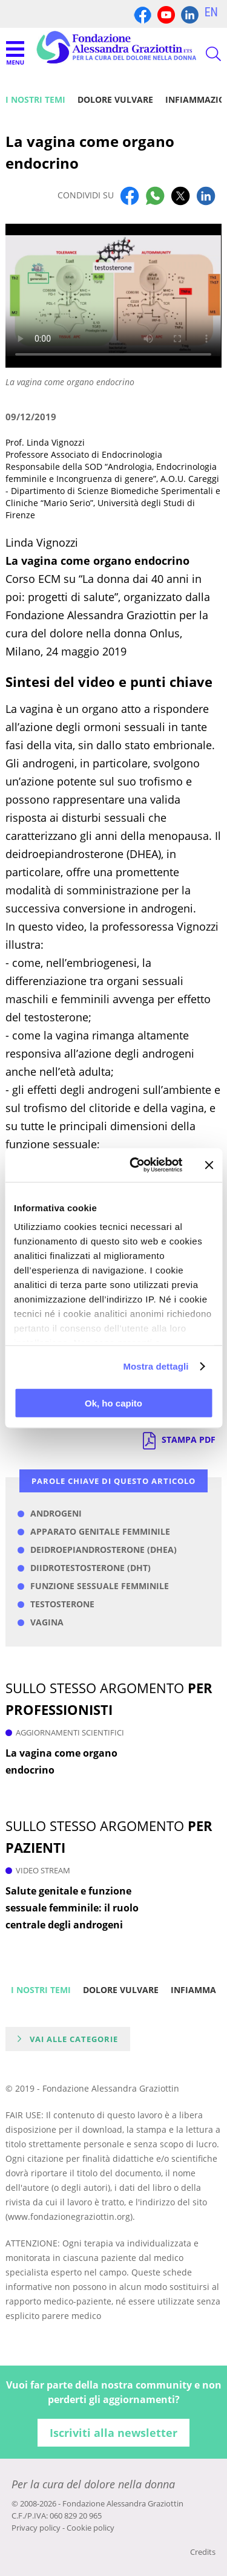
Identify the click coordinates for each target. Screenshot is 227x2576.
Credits (202, 2551)
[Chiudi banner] (209, 1164)
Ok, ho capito (113, 1402)
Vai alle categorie (74, 2039)
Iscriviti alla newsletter (113, 2432)
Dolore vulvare (115, 99)
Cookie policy (90, 2527)
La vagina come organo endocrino (61, 1761)
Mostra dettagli (155, 1366)
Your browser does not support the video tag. (113, 296)
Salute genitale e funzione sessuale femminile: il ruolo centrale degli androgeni (72, 1907)
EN (211, 12)
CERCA (203, 54)
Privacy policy (36, 2527)
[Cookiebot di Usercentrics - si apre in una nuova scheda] (135, 1165)
